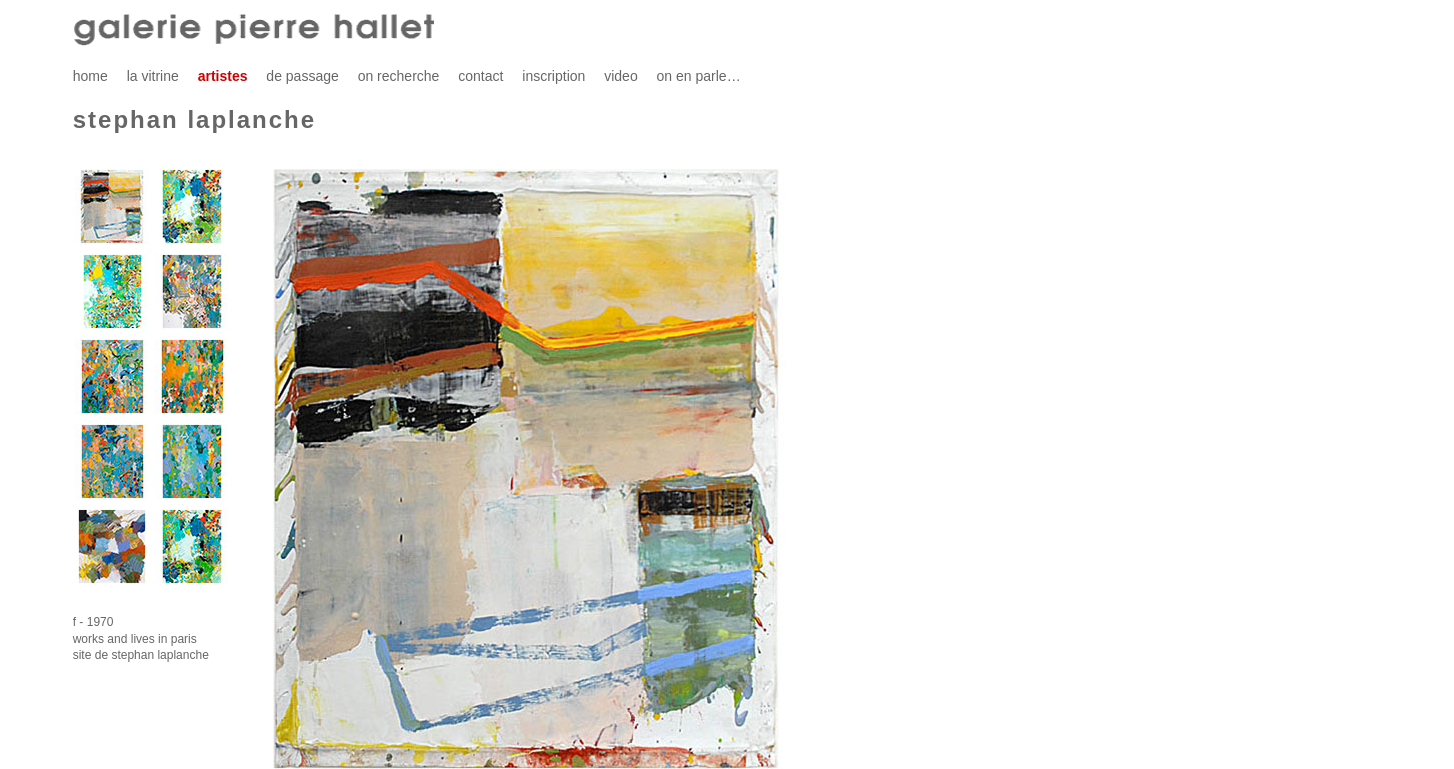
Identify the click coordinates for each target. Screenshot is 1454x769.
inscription (553, 76)
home (90, 76)
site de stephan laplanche (141, 655)
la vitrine (153, 76)
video (620, 76)
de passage (302, 76)
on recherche (399, 76)
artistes (223, 76)
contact (480, 76)
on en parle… (699, 76)
